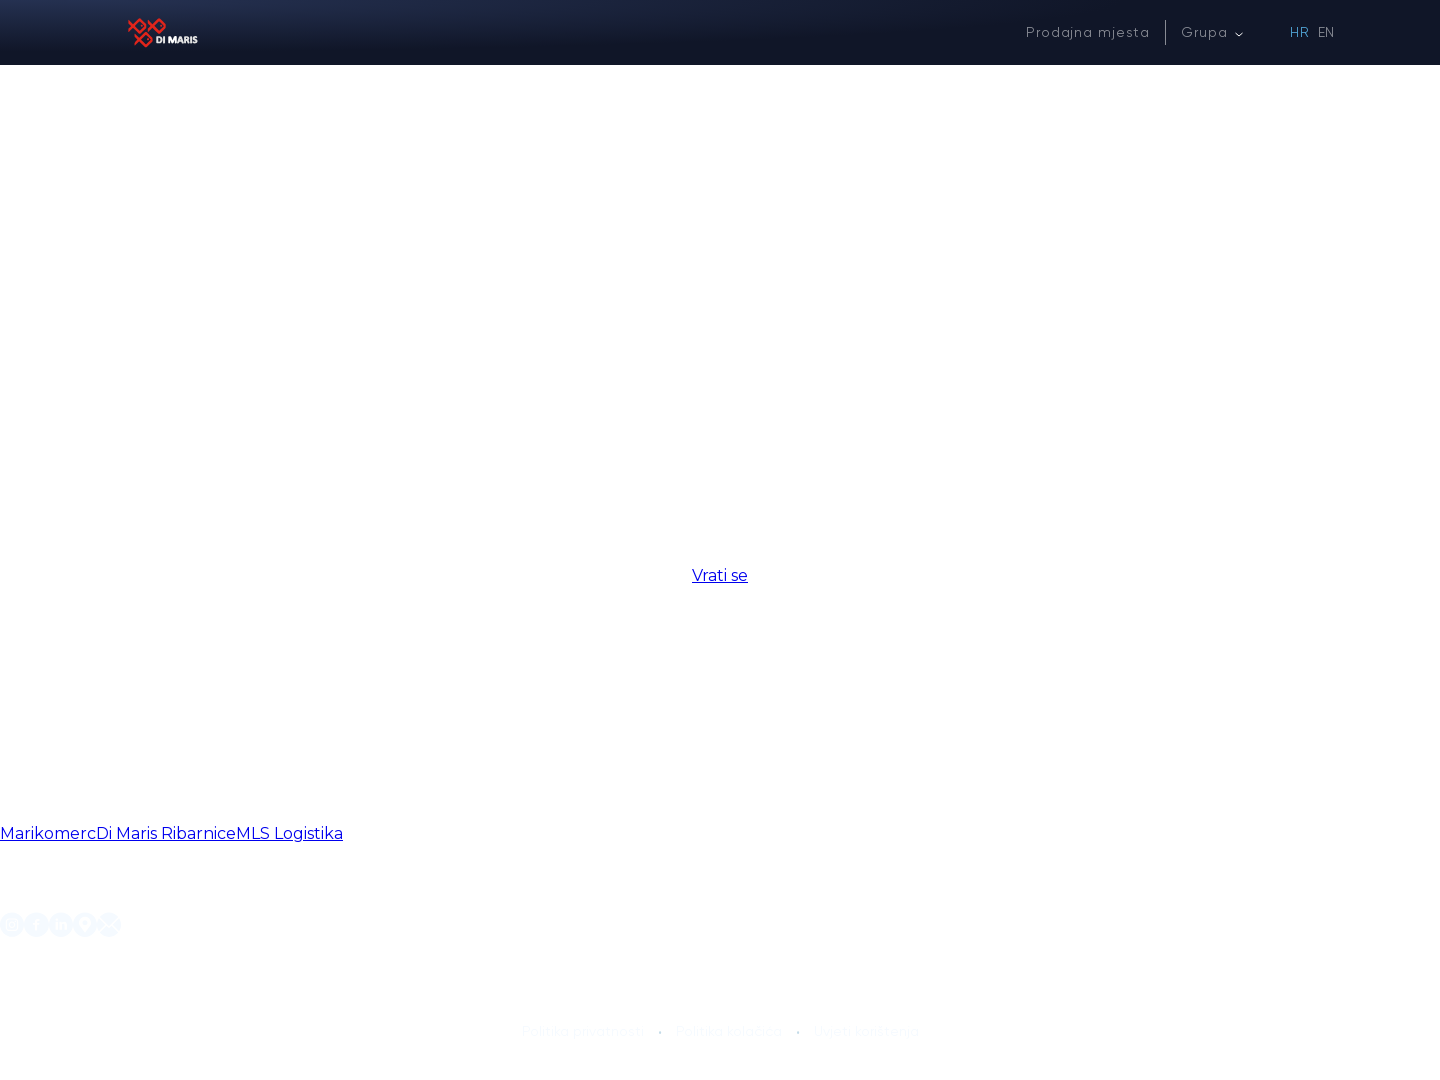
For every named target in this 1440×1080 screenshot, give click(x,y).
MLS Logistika (289, 833)
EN (1327, 32)
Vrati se (720, 575)
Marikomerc (48, 833)
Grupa (1204, 32)
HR (1300, 32)
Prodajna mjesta (1088, 32)
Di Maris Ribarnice (166, 833)
